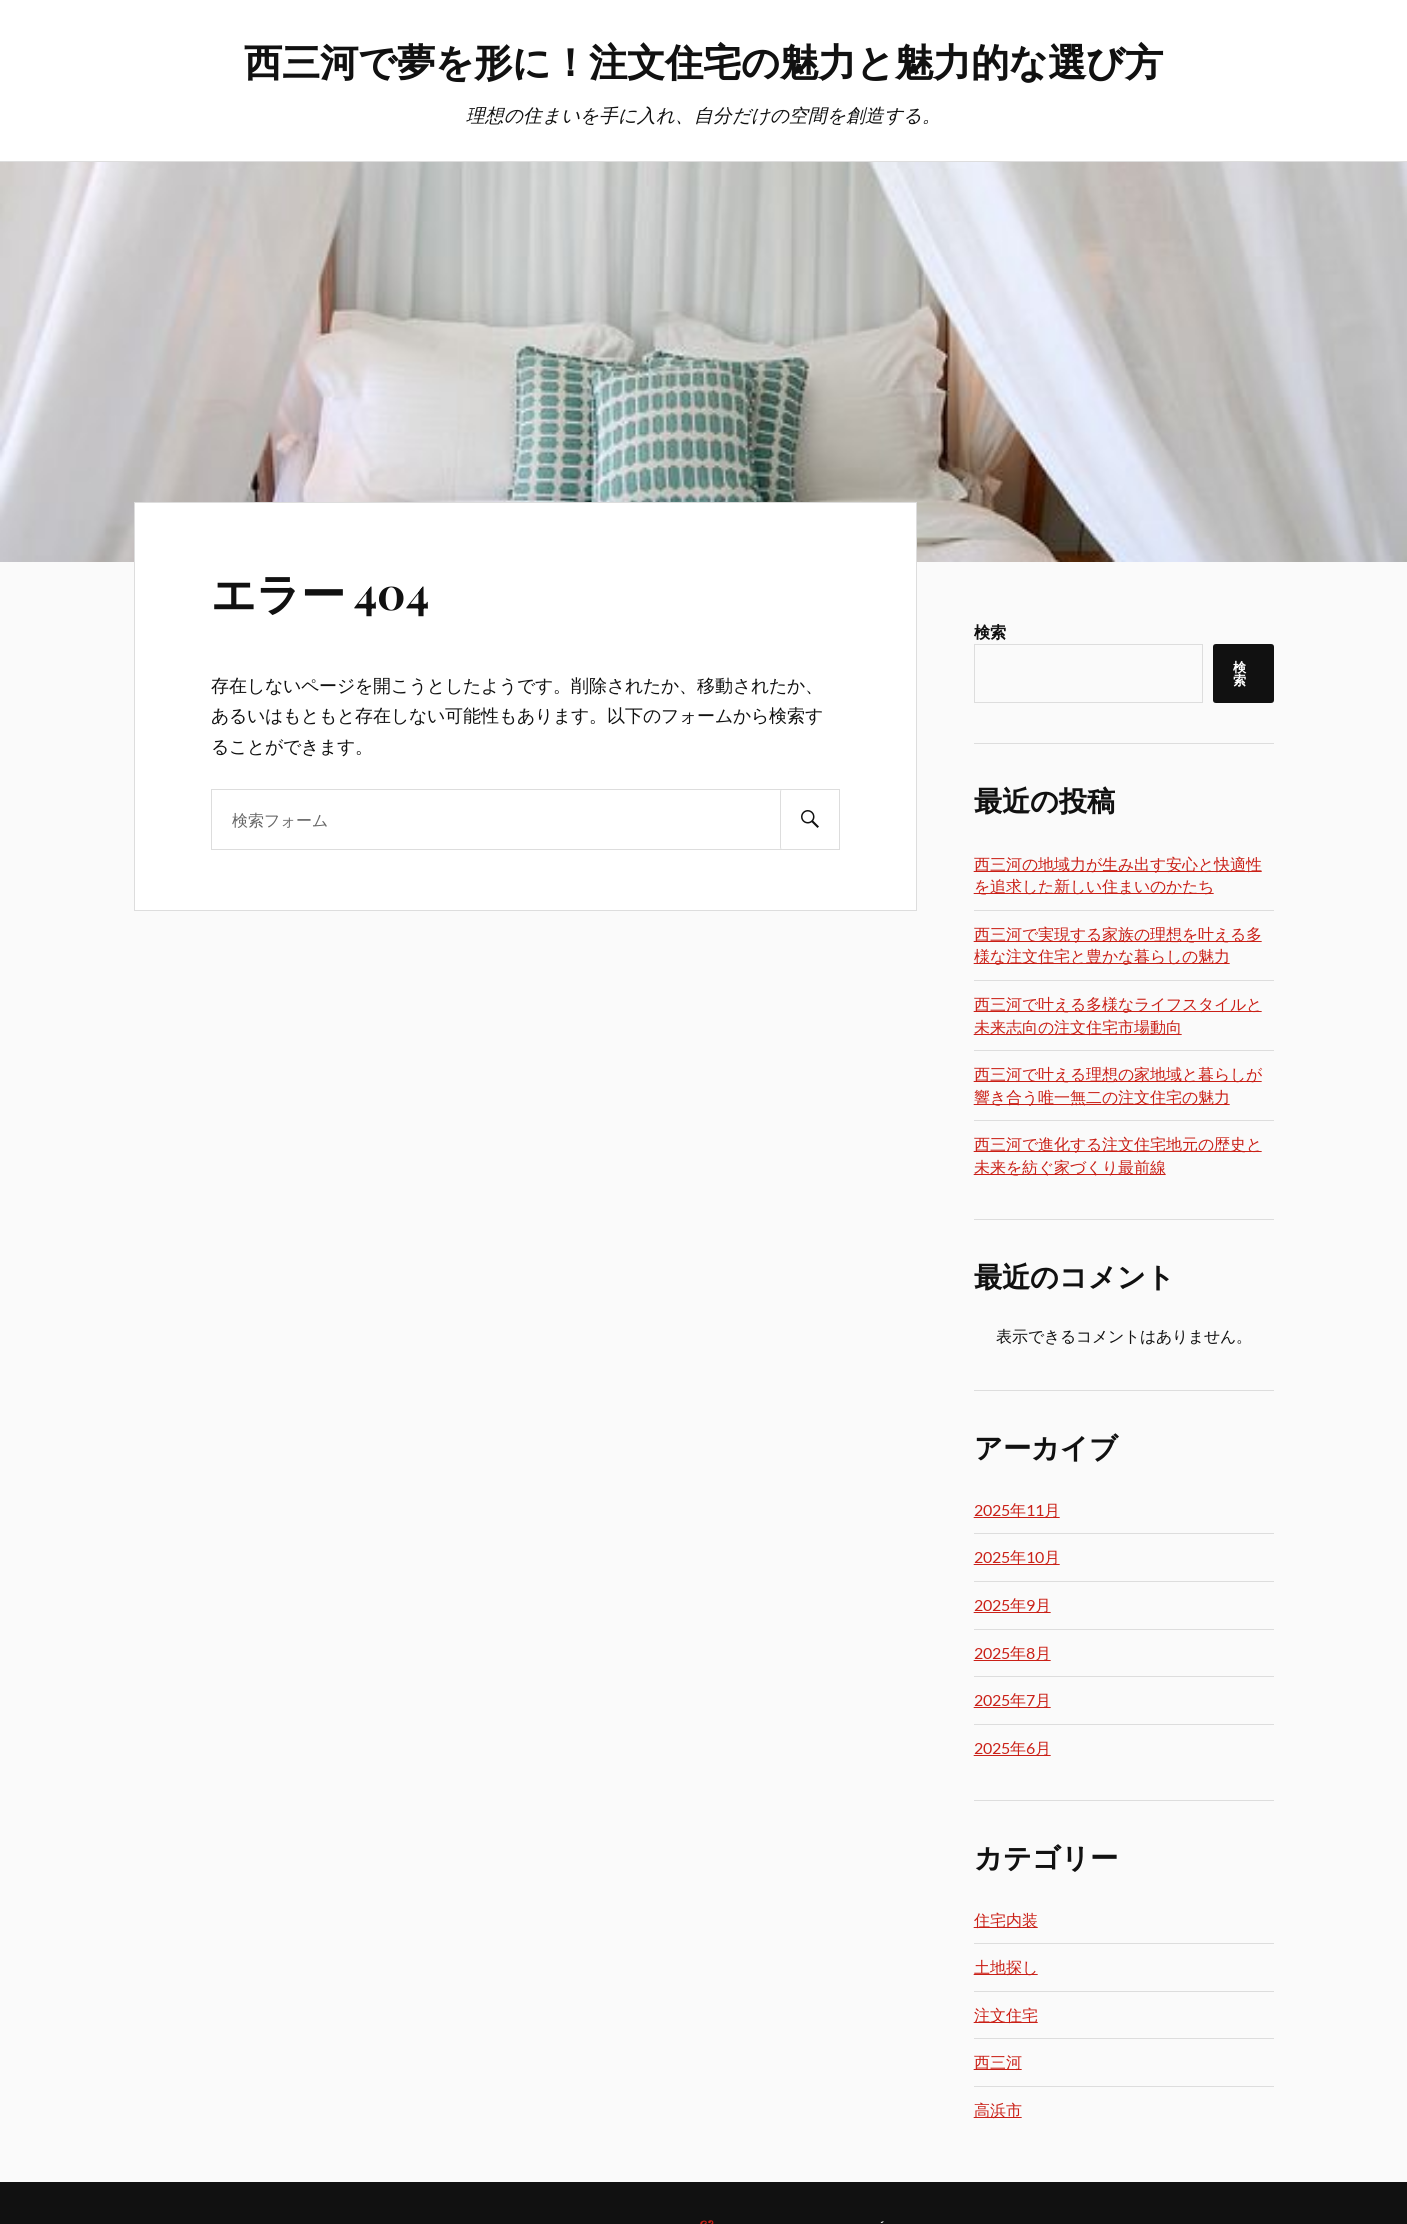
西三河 (998, 2061)
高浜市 (998, 2109)
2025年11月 (1017, 1509)
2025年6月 (1012, 1747)
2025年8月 (1012, 1652)
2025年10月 (1017, 1556)
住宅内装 (1006, 1919)
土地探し (1006, 1966)
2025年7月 (1012, 1699)
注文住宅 (1006, 2014)
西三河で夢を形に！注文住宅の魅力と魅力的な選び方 (703, 60)
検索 (990, 631)
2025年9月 (1012, 1604)
